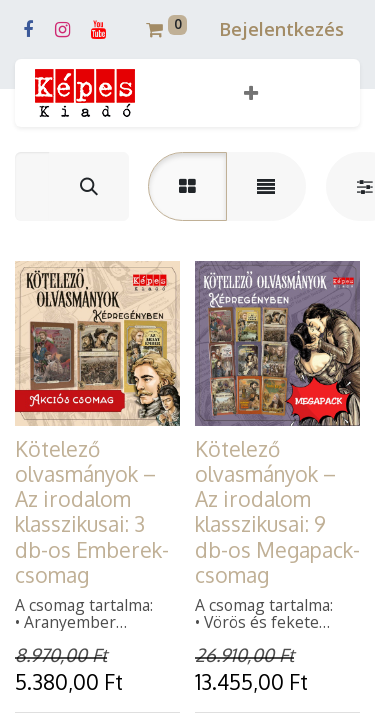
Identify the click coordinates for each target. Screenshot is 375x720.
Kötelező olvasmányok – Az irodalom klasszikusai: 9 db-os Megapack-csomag (277, 511)
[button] (251, 93)
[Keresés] (89, 186)
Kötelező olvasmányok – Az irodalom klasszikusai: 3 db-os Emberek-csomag (92, 511)
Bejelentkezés (281, 29)
